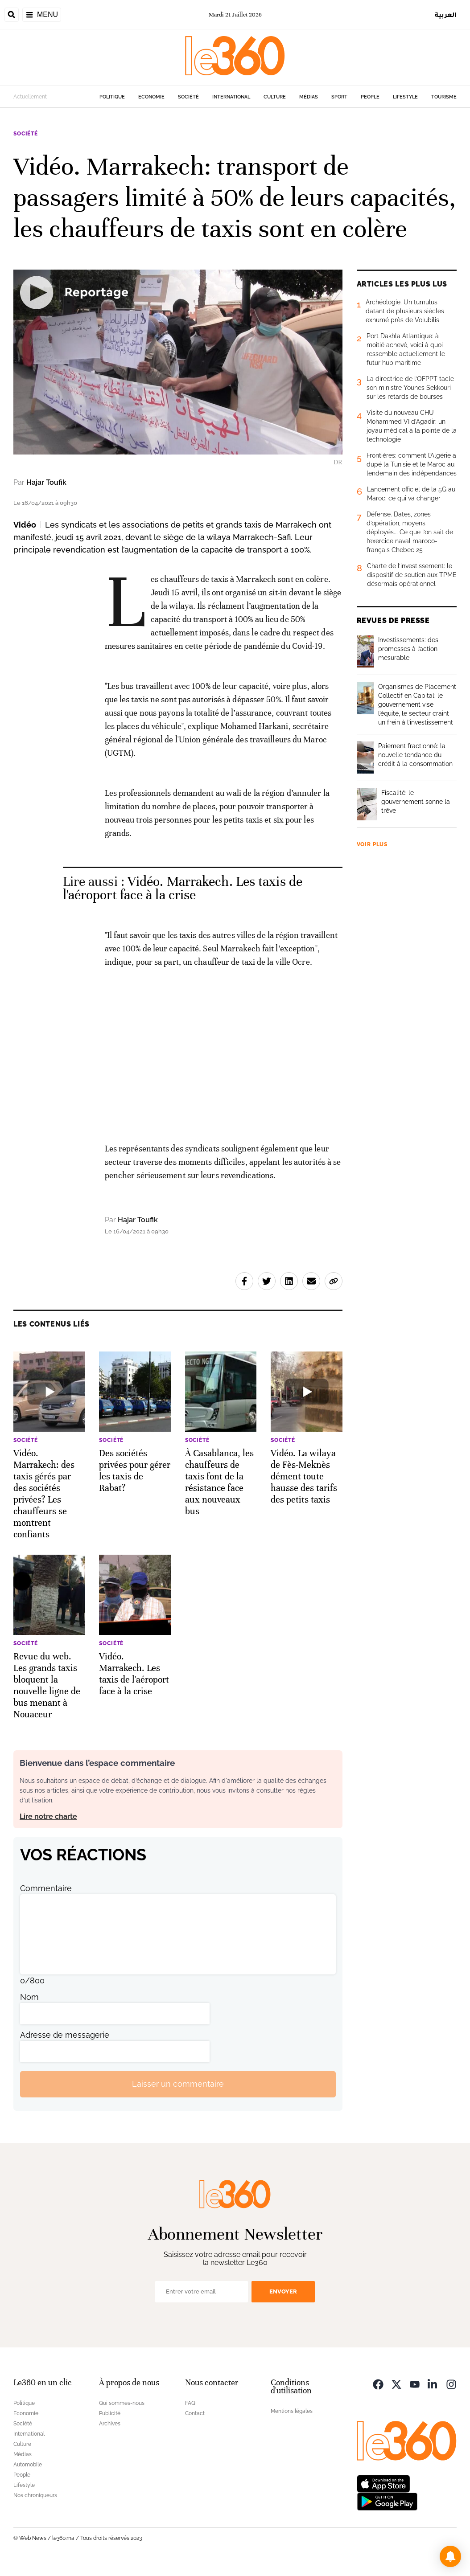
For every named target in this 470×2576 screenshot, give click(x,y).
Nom (29, 1997)
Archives (109, 2423)
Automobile (27, 2464)
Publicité (109, 2413)
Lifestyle (405, 97)
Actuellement (30, 97)
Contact (195, 2413)
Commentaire (46, 1888)
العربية (446, 14)
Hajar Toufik (46, 482)
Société (188, 97)
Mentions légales (292, 2411)
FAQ (190, 2403)
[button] (450, 2556)
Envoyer (283, 2291)
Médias (308, 97)
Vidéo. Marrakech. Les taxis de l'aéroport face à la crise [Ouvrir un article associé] (182, 888)
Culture (275, 97)
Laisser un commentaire (178, 2084)
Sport (339, 97)
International (231, 97)
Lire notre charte (48, 1816)
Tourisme (444, 97)
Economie (151, 97)
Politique (112, 97)
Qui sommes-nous (121, 2403)
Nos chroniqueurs (35, 2495)
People (370, 97)
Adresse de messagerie (64, 2035)
